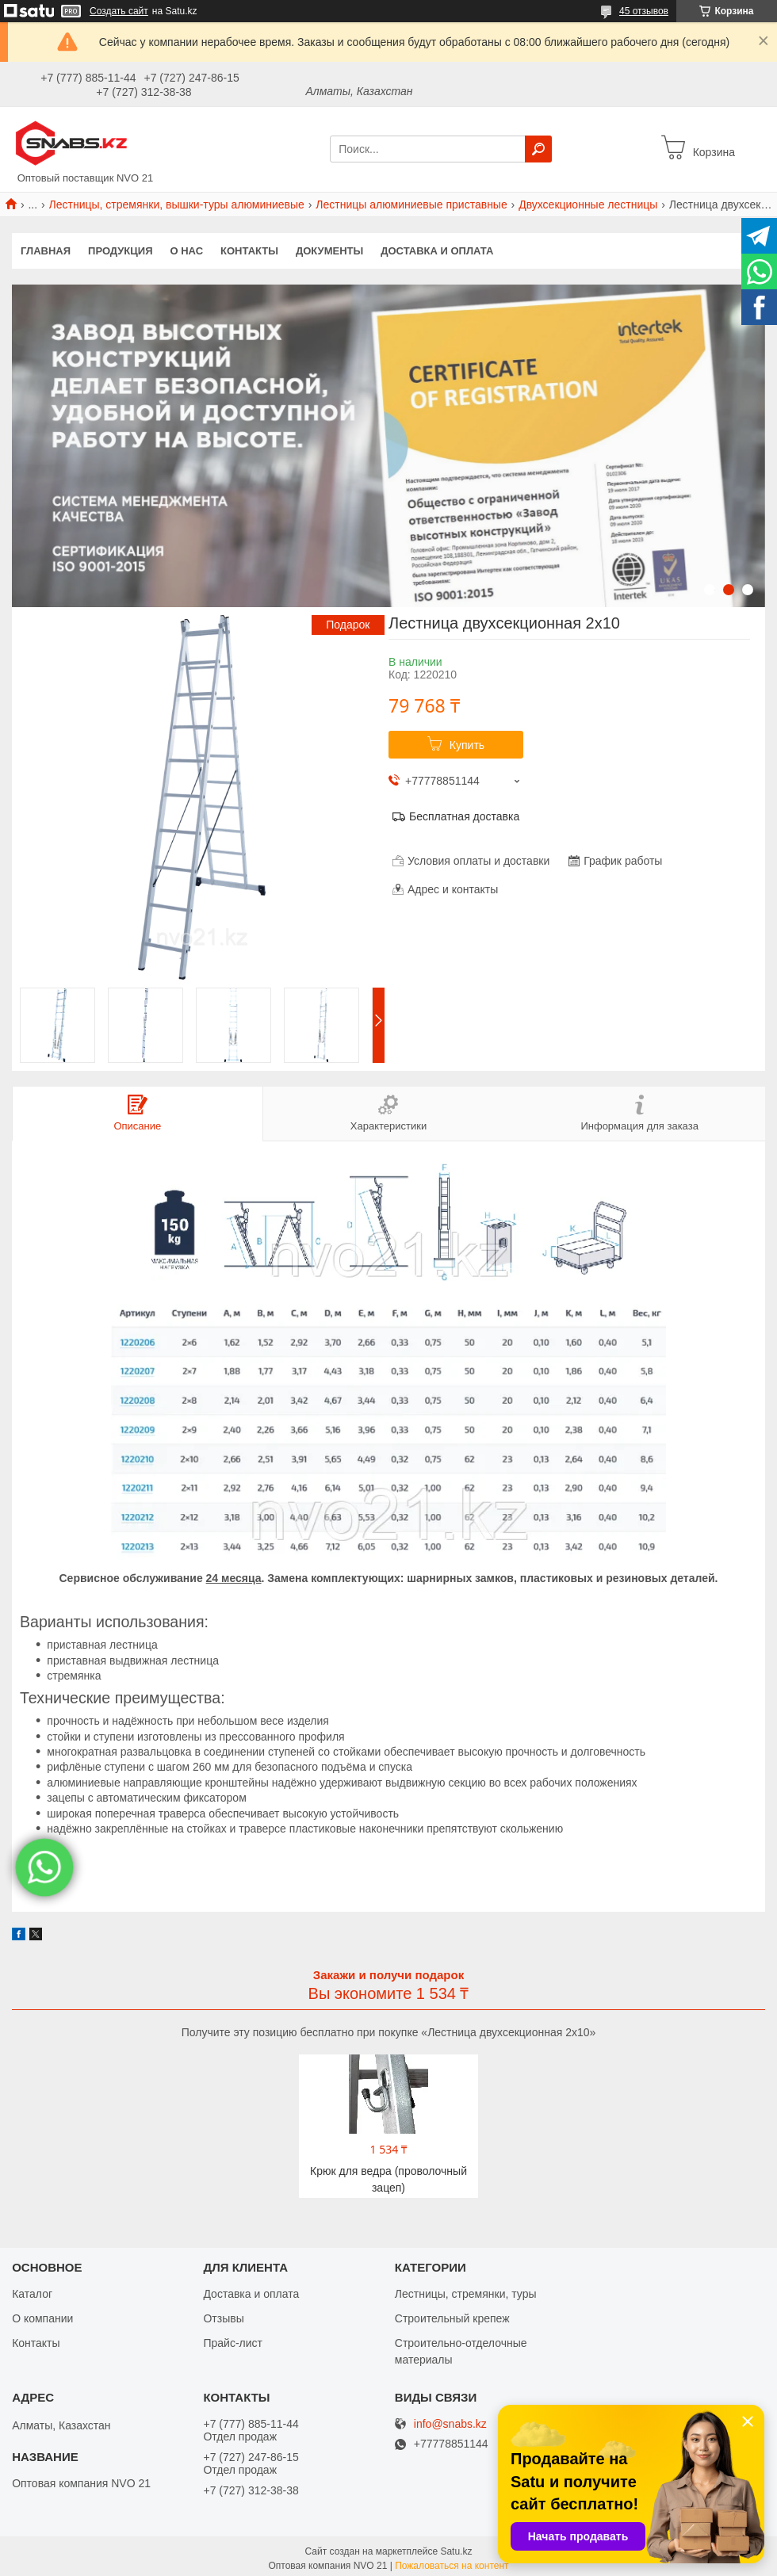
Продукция (120, 251)
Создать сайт (119, 11)
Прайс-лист (232, 2339)
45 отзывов (643, 11)
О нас (187, 251)
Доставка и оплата (437, 251)
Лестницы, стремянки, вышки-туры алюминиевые (176, 204)
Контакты (249, 251)
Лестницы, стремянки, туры (466, 2290)
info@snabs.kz (450, 2421)
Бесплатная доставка (464, 816)
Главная (46, 251)
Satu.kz (456, 2548)
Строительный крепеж (452, 2315)
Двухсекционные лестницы (588, 204)
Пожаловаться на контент (451, 2562)
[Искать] (538, 149)
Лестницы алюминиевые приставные (411, 204)
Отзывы (223, 2315)
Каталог (32, 2290)
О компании (42, 2315)
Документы (329, 251)
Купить (467, 745)
